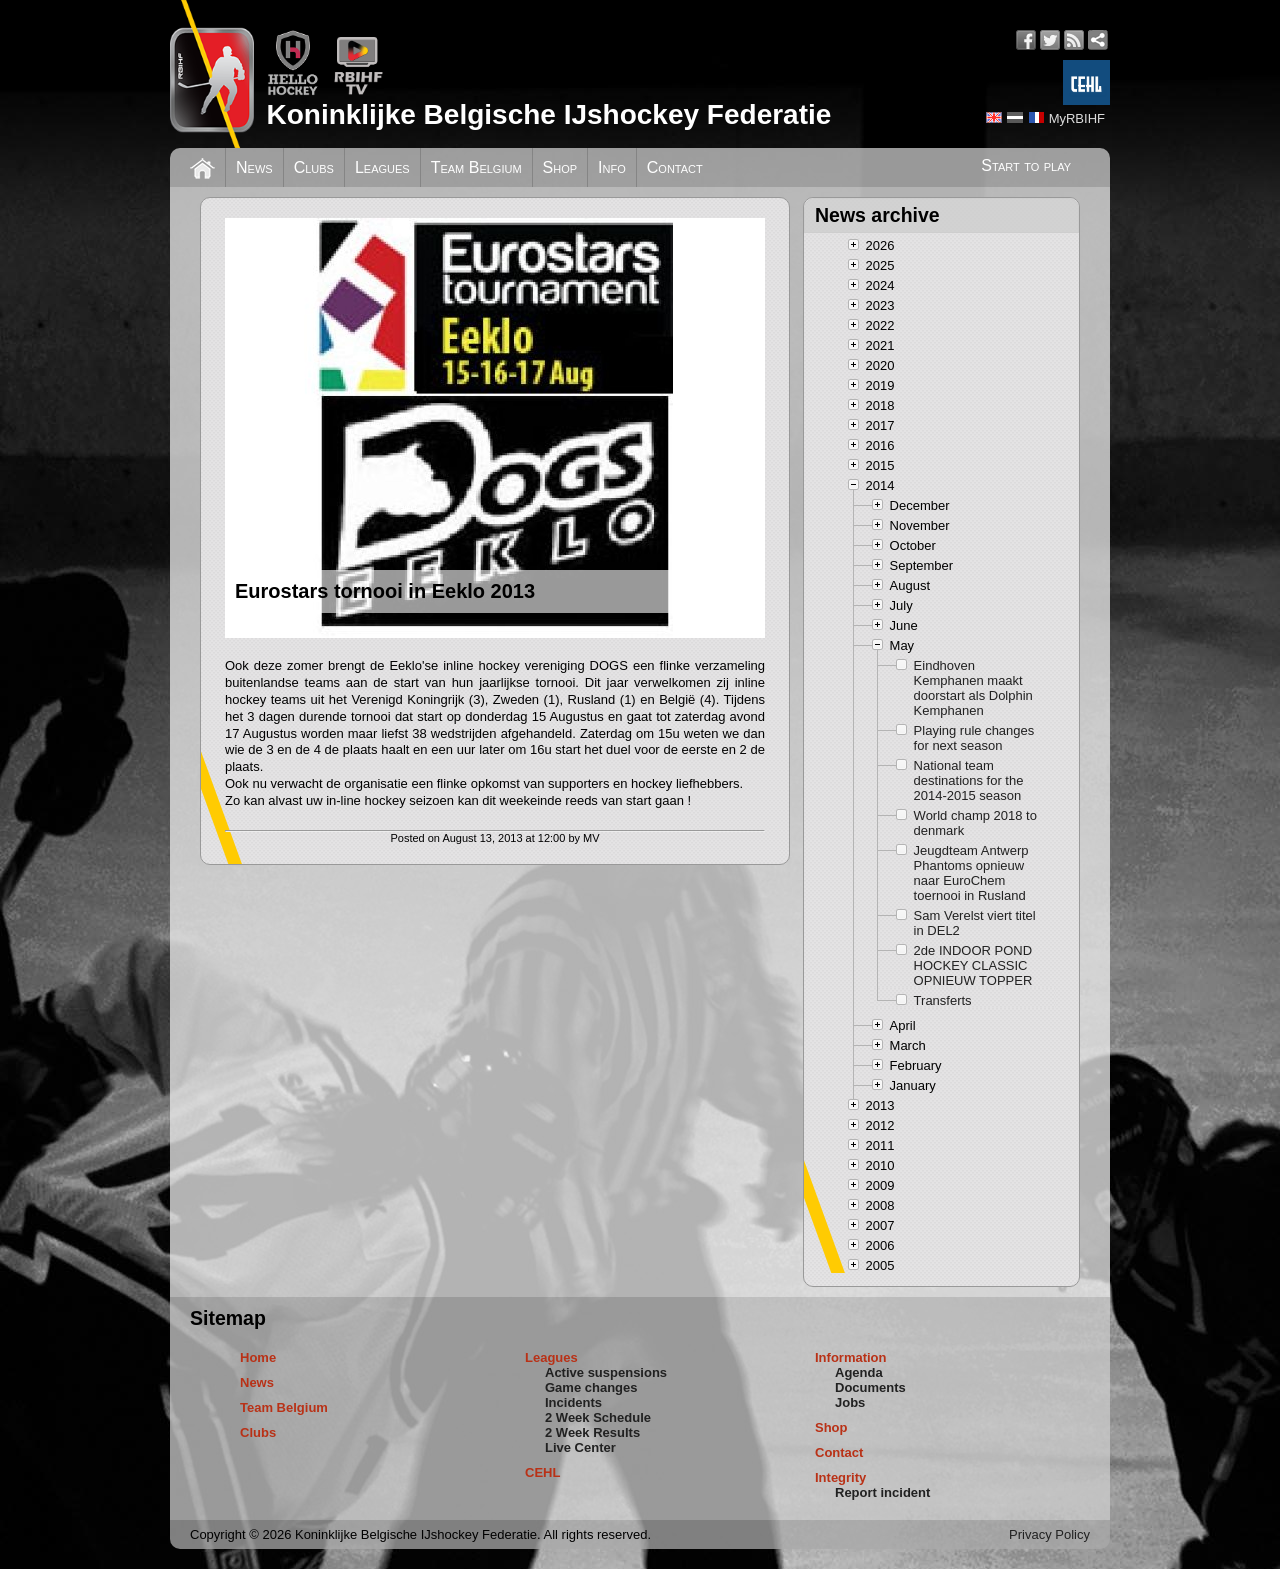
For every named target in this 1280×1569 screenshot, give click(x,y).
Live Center (580, 1447)
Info (612, 167)
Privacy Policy (1049, 1534)
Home (258, 1357)
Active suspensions (606, 1372)
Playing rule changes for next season (974, 738)
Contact (675, 167)
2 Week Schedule (598, 1417)
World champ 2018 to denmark (975, 823)
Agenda (859, 1372)
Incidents (573, 1402)
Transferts (943, 1000)
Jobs (850, 1402)
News (254, 167)
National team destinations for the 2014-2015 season (969, 780)
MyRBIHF (1077, 118)
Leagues (382, 167)
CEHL (542, 1472)
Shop (560, 167)
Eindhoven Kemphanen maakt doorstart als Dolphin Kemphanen (973, 688)
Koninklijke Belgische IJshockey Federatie (548, 114)
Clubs (314, 167)
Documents (870, 1387)
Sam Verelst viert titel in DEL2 (975, 923)
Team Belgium (476, 167)
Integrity (840, 1477)
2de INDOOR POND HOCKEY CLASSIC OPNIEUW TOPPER (973, 965)
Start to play (1026, 165)
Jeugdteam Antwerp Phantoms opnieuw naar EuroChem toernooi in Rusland (971, 873)
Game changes (591, 1387)
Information (851, 1357)
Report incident (882, 1492)
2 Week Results (592, 1432)
